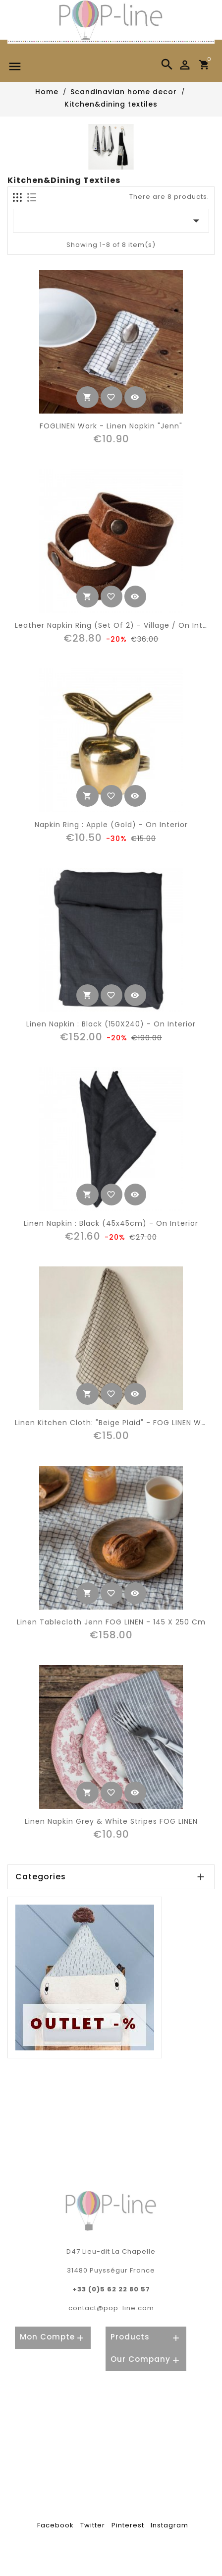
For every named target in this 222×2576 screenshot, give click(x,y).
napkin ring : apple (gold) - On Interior (111, 825)
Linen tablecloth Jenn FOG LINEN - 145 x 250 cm (111, 1622)
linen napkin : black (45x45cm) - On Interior (111, 1223)
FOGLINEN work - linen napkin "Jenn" (111, 426)
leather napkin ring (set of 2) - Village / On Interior (118, 625)
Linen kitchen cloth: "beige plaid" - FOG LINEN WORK (116, 1423)
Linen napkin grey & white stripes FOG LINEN (111, 1821)
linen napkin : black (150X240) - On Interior (111, 1024)
